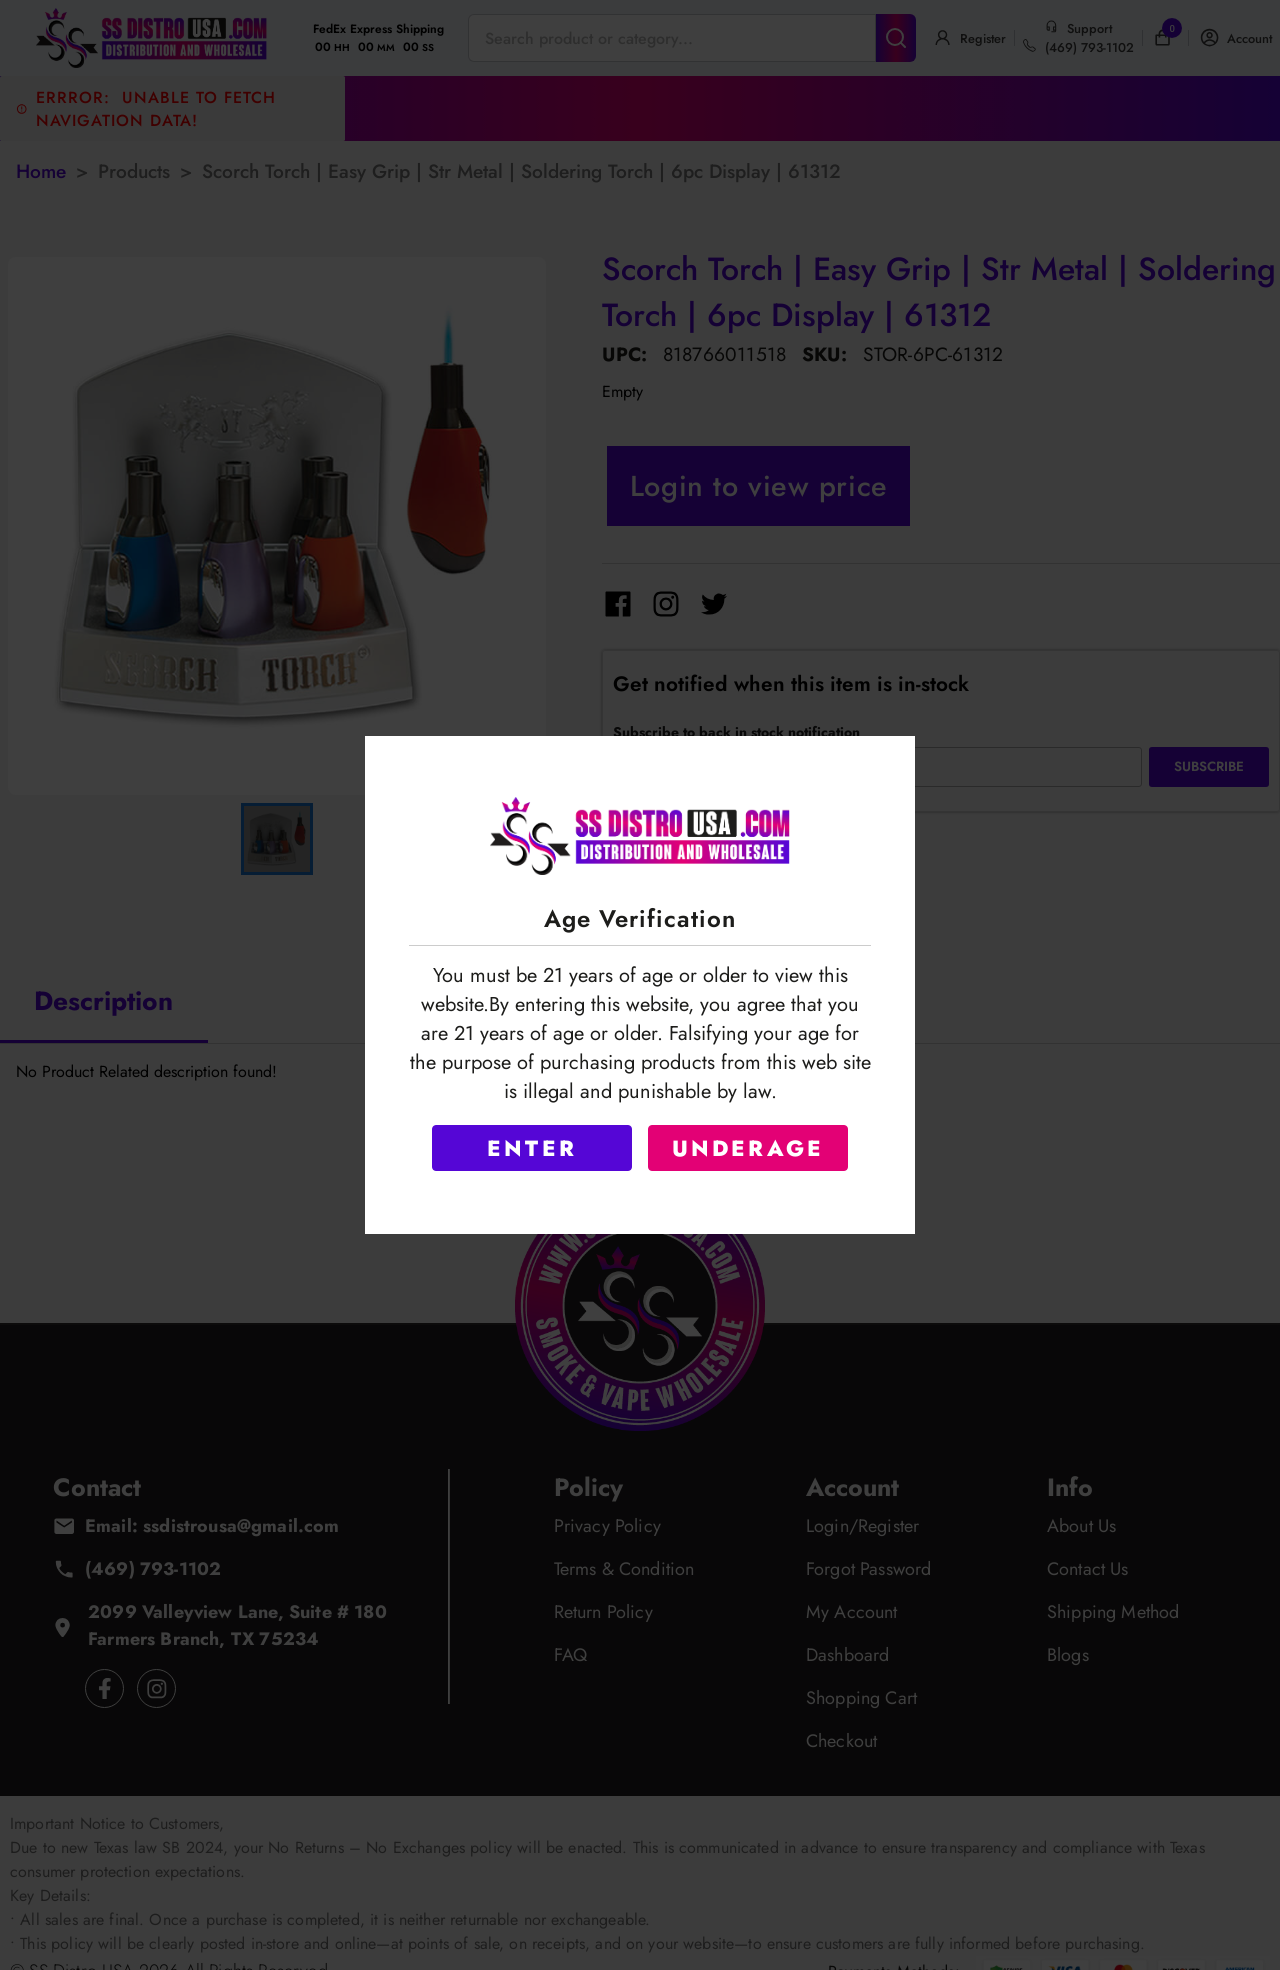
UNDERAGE (748, 1148)
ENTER (532, 1148)
